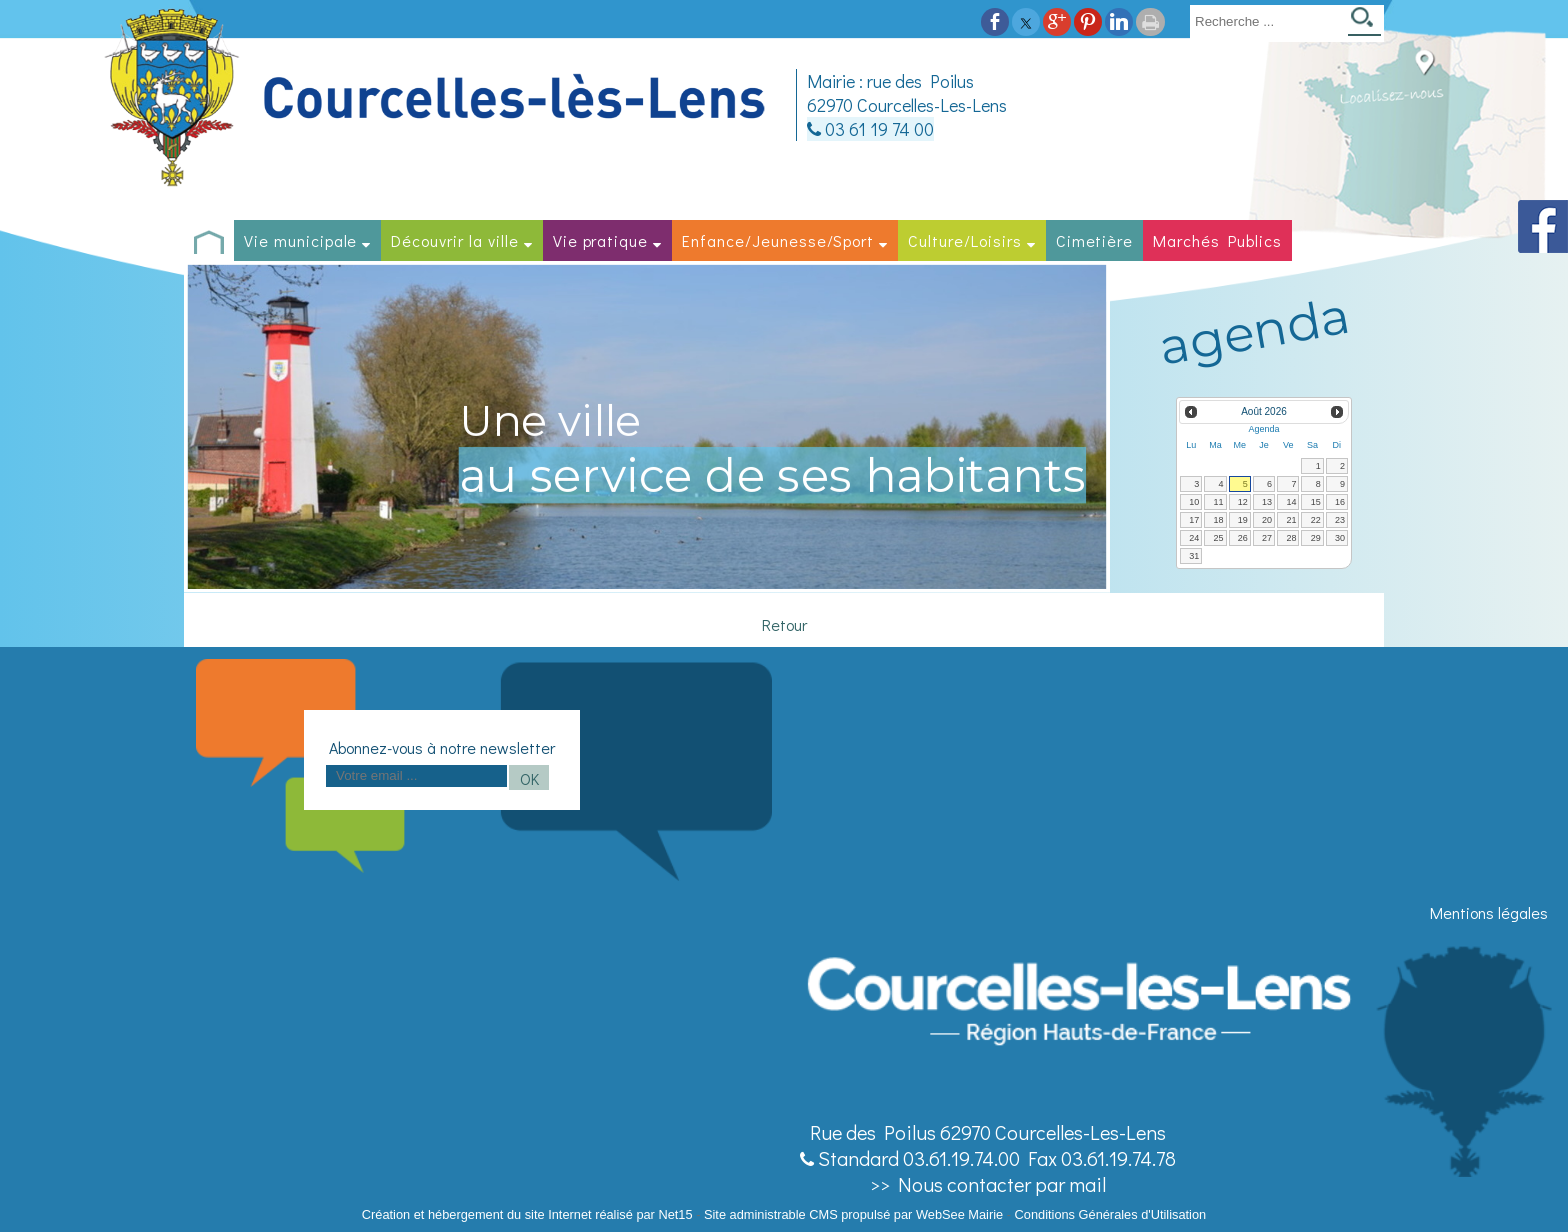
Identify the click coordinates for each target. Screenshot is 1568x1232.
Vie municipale (300, 240)
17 (1194, 520)
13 (1267, 502)
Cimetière (1095, 240)
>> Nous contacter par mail (988, 1184)
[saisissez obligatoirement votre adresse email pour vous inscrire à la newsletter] (416, 776)
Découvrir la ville (454, 240)
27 (1267, 538)
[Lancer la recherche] (1364, 23)
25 (1219, 538)
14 (1291, 502)
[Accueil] (438, 98)
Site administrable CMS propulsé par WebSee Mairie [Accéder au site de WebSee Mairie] (853, 1214)
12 (1243, 502)
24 (1194, 538)
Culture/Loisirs (964, 240)
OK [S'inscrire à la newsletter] (529, 778)
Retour (784, 624)
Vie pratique (601, 240)
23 (1340, 520)
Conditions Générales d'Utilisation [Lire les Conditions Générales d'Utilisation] (1111, 1214)
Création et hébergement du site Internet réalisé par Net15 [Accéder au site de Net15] (527, 1214)
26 (1243, 538)
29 (1316, 538)
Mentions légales (1489, 912)
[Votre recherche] (1265, 21)
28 (1291, 538)
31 (1194, 556)
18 (1219, 520)
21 (1291, 520)
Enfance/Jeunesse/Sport (778, 240)
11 (1219, 502)
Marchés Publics (1217, 240)
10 (1194, 502)
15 (1316, 502)
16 (1340, 502)
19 (1243, 520)
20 (1267, 520)
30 (1340, 538)
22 (1316, 520)
